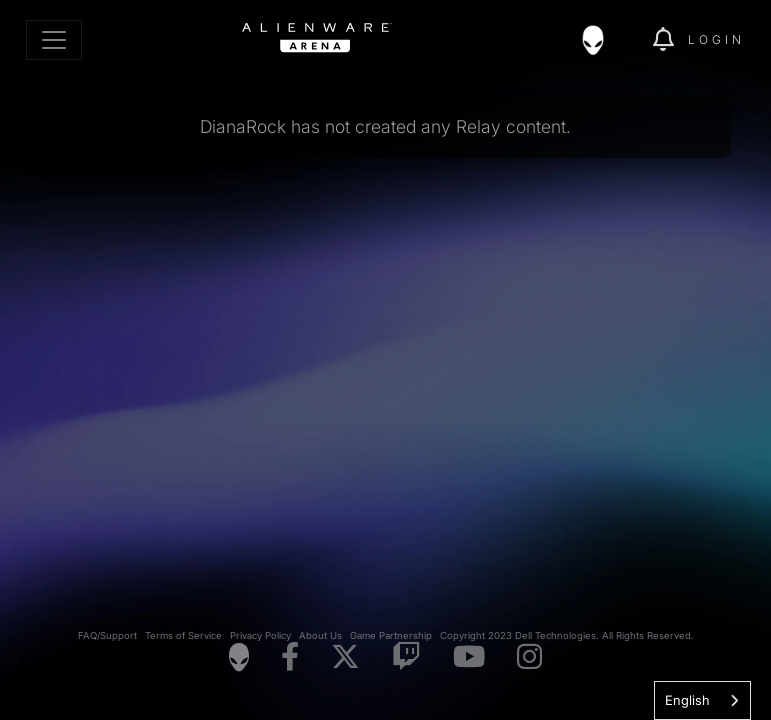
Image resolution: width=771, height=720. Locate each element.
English (687, 700)
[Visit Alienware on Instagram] (529, 657)
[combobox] (702, 700)
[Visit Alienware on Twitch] (406, 657)
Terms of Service (183, 635)
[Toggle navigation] (54, 40)
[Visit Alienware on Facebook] (290, 657)
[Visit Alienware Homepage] (239, 657)
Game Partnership (391, 635)
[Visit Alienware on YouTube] (469, 657)
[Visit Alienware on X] (345, 657)
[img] (603, 40)
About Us (320, 635)
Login (716, 39)
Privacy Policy (260, 635)
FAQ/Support (107, 635)
